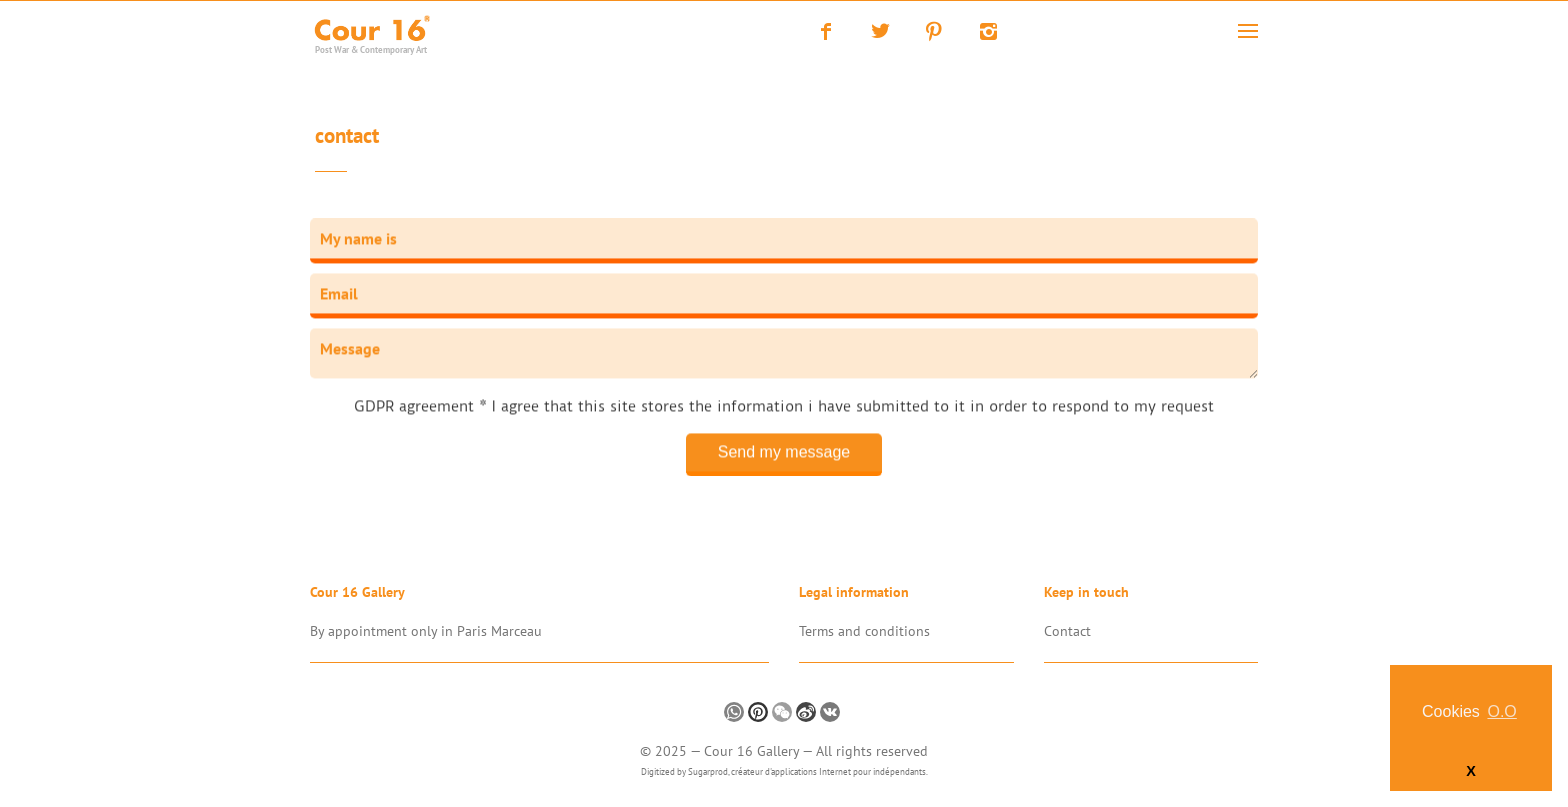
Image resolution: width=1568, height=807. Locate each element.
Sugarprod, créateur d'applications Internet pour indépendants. (808, 771)
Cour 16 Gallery (753, 751)
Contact (347, 138)
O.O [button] (1501, 711)
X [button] (1471, 771)
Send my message (784, 451)
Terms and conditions (864, 631)
